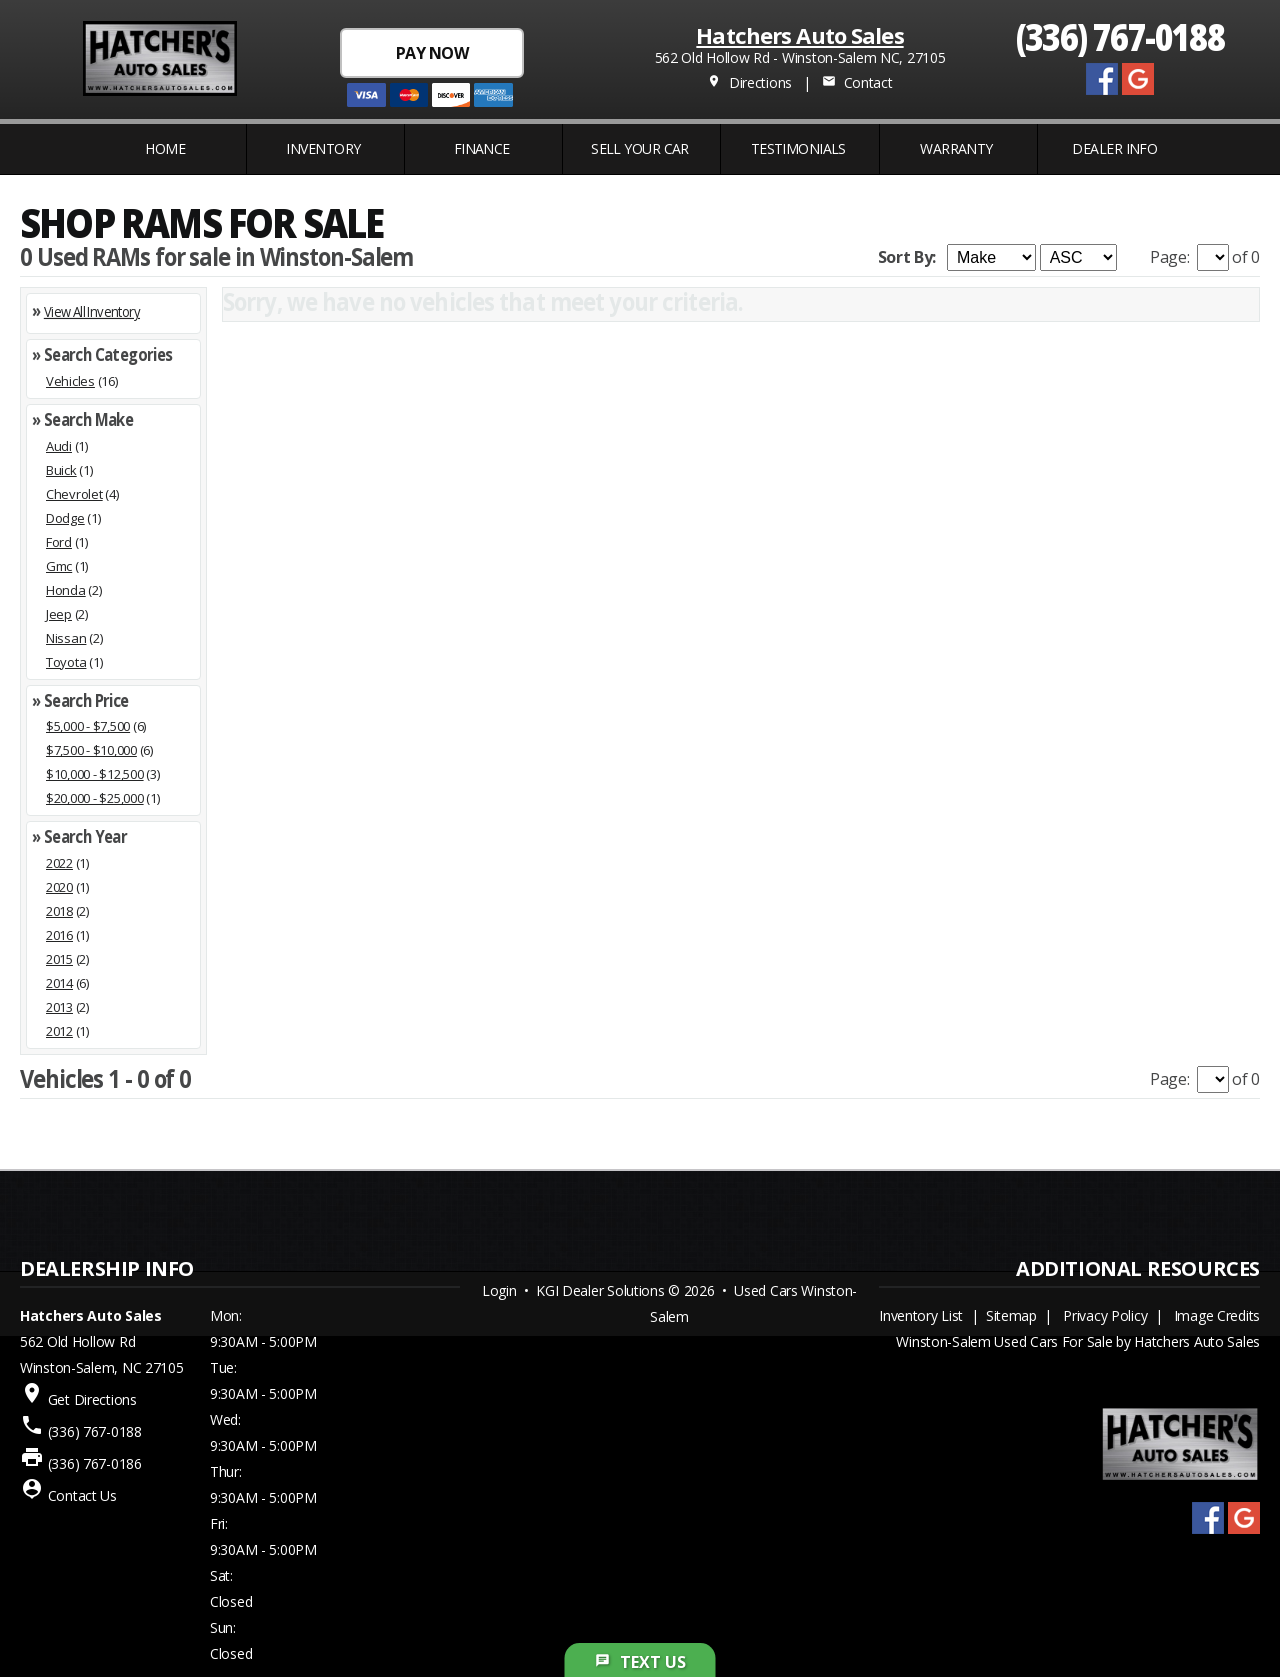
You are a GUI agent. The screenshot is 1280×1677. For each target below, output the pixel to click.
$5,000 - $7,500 (88, 726)
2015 (59, 959)
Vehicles (70, 381)
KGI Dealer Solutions (600, 1290)
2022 (59, 863)
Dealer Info (1114, 148)
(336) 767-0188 (1120, 35)
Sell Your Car (640, 148)
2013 (59, 1007)
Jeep (59, 614)
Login (499, 1290)
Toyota (66, 662)
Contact (857, 82)
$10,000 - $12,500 (95, 774)
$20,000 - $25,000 (95, 798)
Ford (59, 542)
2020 (59, 887)
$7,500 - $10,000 (91, 750)
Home (165, 148)
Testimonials (798, 148)
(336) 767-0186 (95, 1463)
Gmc (59, 566)
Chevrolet (74, 494)
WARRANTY (956, 148)
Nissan (66, 638)
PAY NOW (432, 53)
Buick (61, 470)
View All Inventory (92, 311)
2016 (59, 935)
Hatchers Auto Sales (799, 35)
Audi (59, 446)
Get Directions (92, 1399)
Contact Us (82, 1495)
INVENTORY (323, 148)
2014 (59, 983)
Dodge (65, 518)
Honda (66, 590)
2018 (59, 911)
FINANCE (482, 148)
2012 (59, 1031)
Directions (749, 82)
